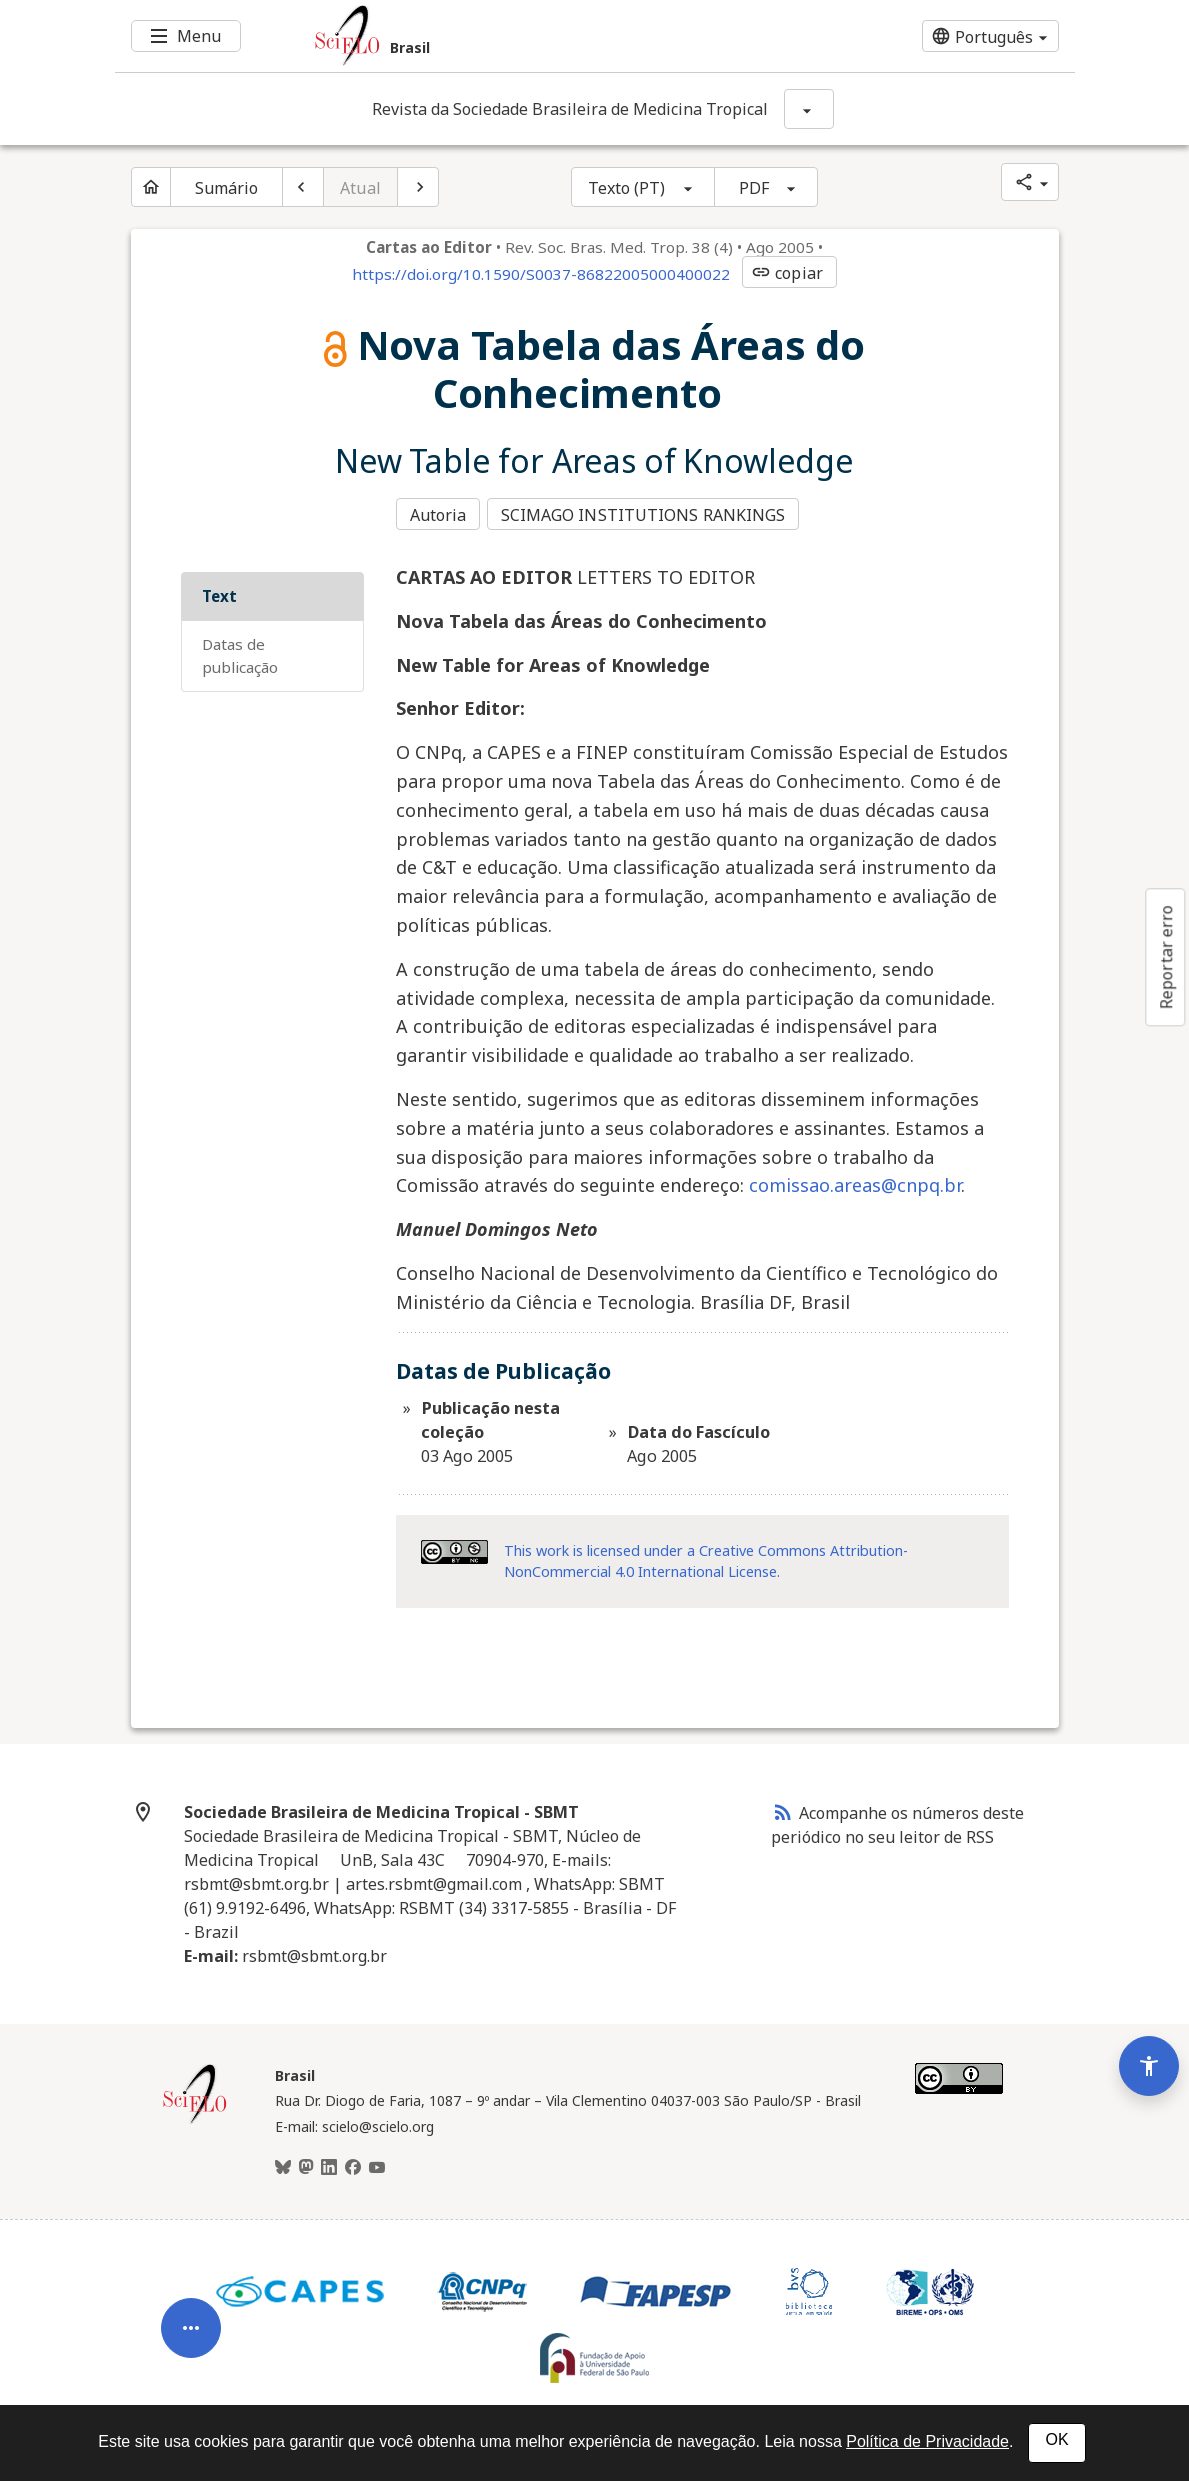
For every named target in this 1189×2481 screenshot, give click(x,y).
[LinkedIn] (329, 2163)
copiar (787, 273)
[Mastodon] (306, 2163)
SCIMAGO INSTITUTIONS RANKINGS (646, 513)
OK (1056, 2439)
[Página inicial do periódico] (151, 187)
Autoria (438, 513)
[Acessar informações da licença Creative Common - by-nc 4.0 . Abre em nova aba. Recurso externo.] (454, 1547)
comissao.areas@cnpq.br (855, 1180)
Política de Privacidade (927, 2441)
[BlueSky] (283, 2163)
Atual (360, 188)
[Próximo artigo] (418, 187)
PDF (754, 188)
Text (219, 591)
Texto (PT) (627, 188)
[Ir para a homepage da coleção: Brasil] (515, 36)
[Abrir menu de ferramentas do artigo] (191, 2275)
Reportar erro (1166, 957)
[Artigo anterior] (303, 187)
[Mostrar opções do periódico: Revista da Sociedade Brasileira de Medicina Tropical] (809, 109)
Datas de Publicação (240, 650)
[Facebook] (353, 2163)
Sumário (227, 188)
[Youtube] (377, 2163)
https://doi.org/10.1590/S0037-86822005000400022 (541, 274)
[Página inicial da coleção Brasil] (195, 2116)
